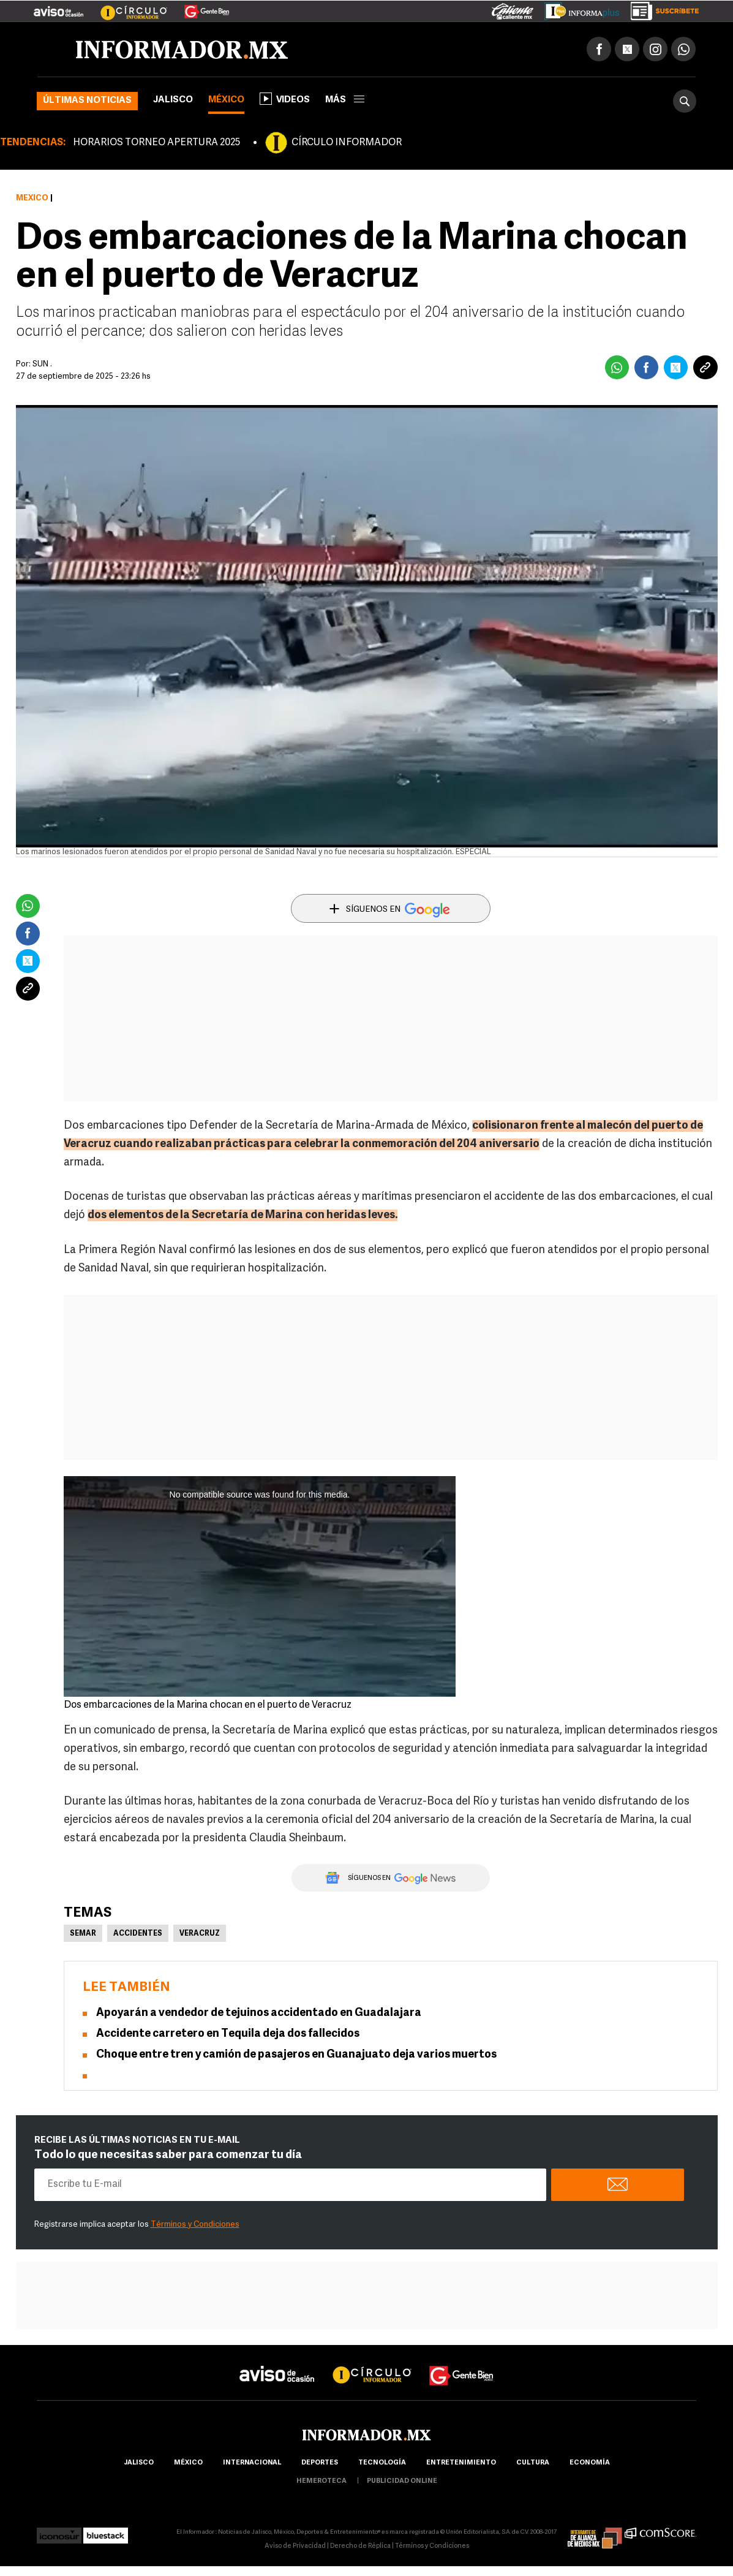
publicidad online (402, 2481)
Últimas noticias (87, 100)
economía (589, 2463)
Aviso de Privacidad (295, 2546)
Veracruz (199, 1934)
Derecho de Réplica (360, 2546)
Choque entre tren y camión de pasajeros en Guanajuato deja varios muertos (296, 2055)
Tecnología (382, 2463)
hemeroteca (321, 2481)
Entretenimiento (461, 2463)
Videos (285, 99)
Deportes (319, 2463)
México (226, 100)
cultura (532, 2463)
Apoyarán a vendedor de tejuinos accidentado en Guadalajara (258, 2013)
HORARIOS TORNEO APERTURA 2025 (156, 143)
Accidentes (137, 1934)
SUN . (42, 364)
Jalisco (173, 100)
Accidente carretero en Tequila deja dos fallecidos (227, 2034)
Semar (83, 1934)
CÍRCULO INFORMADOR (346, 143)
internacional (252, 2463)
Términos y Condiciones (195, 2225)
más (344, 100)
